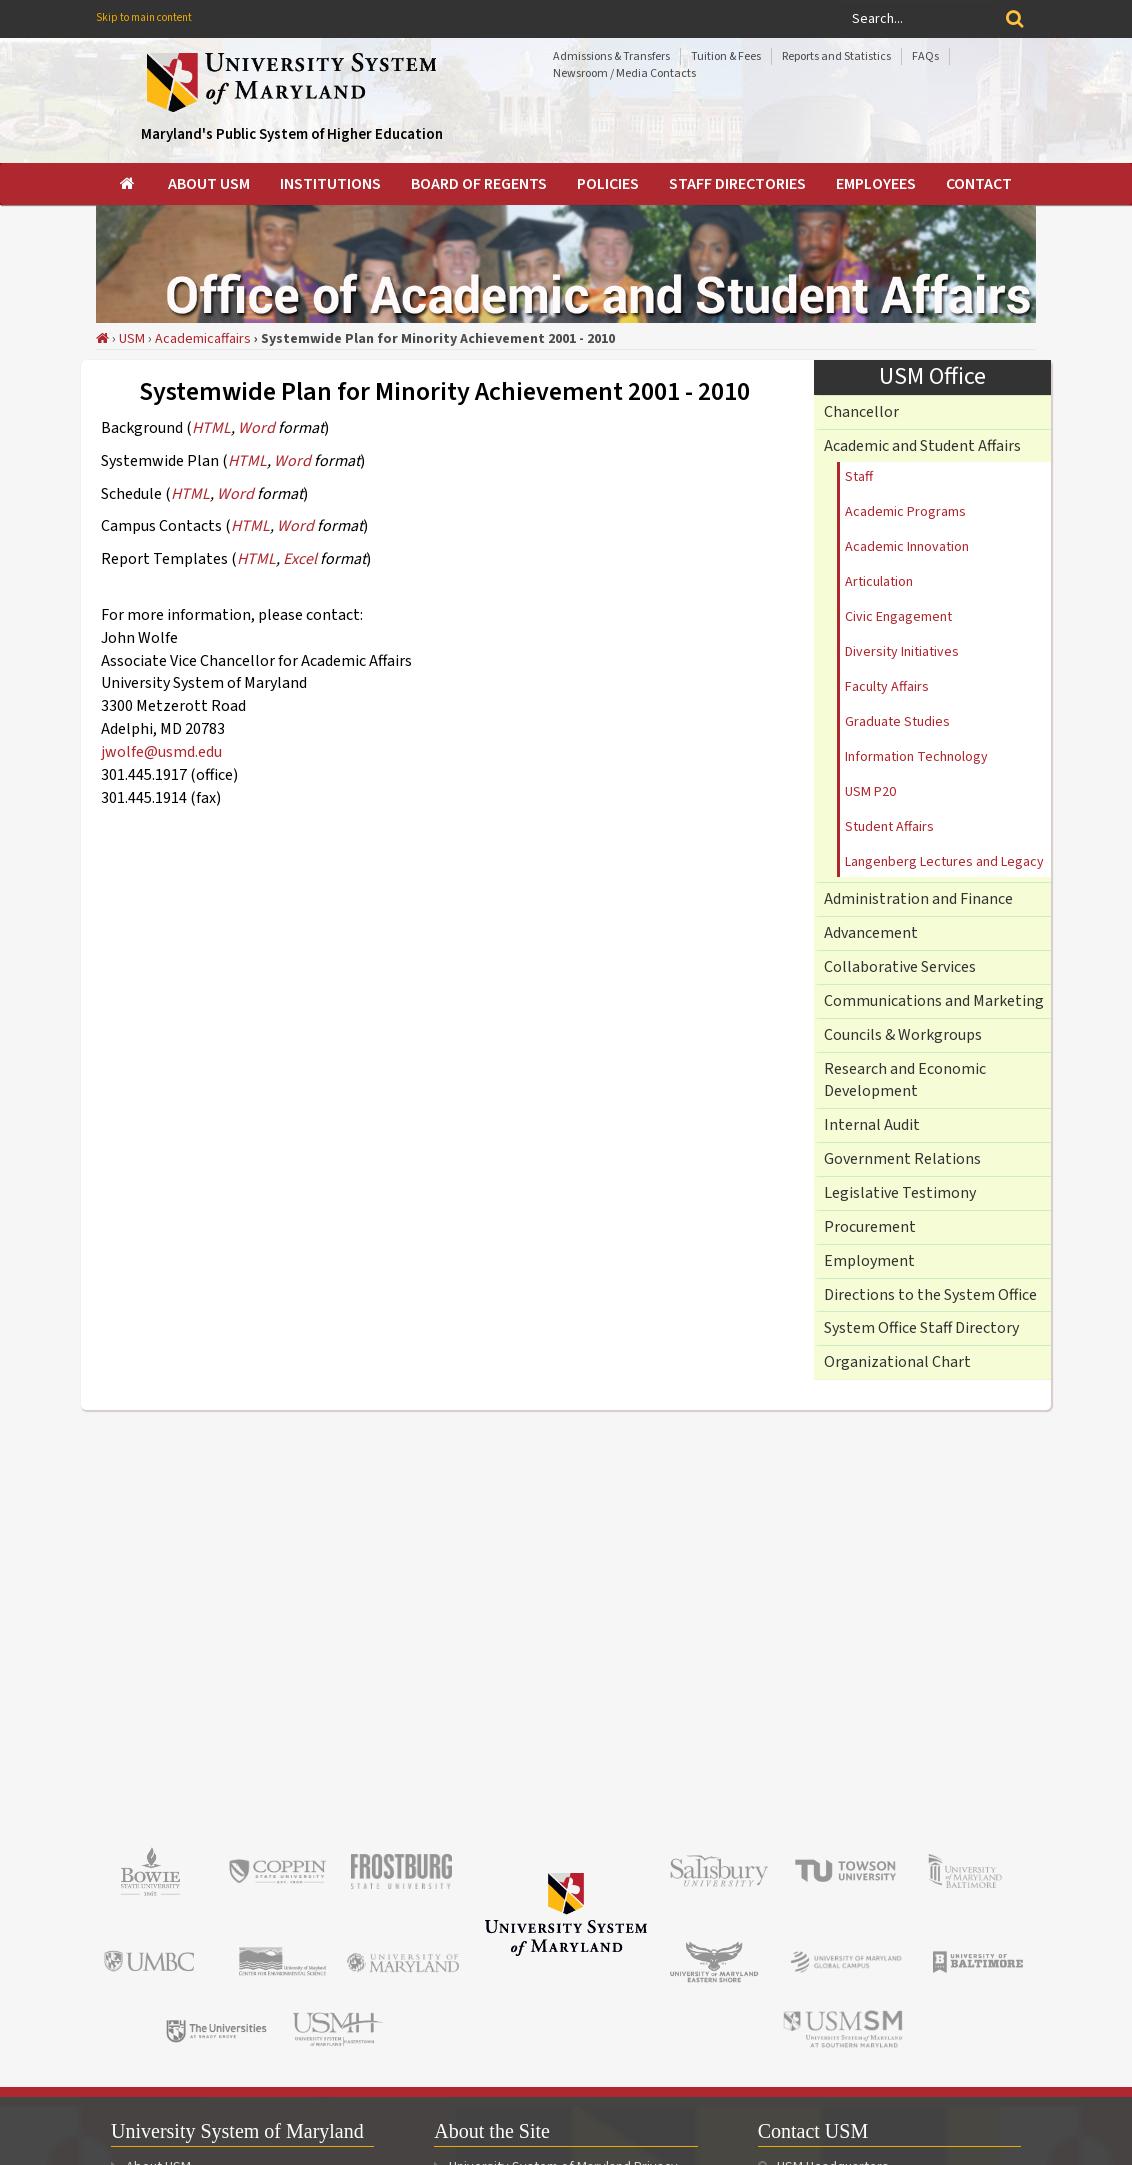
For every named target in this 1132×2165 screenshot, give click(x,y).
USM (132, 339)
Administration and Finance (918, 899)
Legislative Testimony (900, 1193)
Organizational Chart (897, 1362)
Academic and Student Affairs (922, 446)
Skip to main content (144, 17)
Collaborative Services (900, 967)
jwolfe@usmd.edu (161, 752)
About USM (209, 184)
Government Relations (902, 1159)
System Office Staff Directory (921, 1328)
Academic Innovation (907, 547)
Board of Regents (479, 184)
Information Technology (916, 757)
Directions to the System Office (930, 1295)
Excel (300, 559)
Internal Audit (872, 1125)
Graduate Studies (897, 722)
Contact (979, 184)
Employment (869, 1261)
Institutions (330, 184)
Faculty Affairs (887, 687)
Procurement (870, 1227)
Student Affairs (889, 827)
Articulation (879, 582)
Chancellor (861, 412)
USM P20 (870, 792)
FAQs (925, 56)
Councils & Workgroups (903, 1035)
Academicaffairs (203, 339)
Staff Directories (737, 184)
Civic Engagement (898, 617)
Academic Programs (905, 512)
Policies (608, 184)
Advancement (871, 933)
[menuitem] (129, 184)
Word (256, 428)
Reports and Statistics (836, 56)
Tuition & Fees (726, 56)
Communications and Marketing (934, 1001)
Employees (876, 184)
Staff (859, 477)
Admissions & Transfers (611, 56)
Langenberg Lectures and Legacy (944, 862)
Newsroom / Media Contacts (624, 73)
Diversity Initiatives (902, 652)
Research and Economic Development (905, 1080)
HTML (211, 428)
